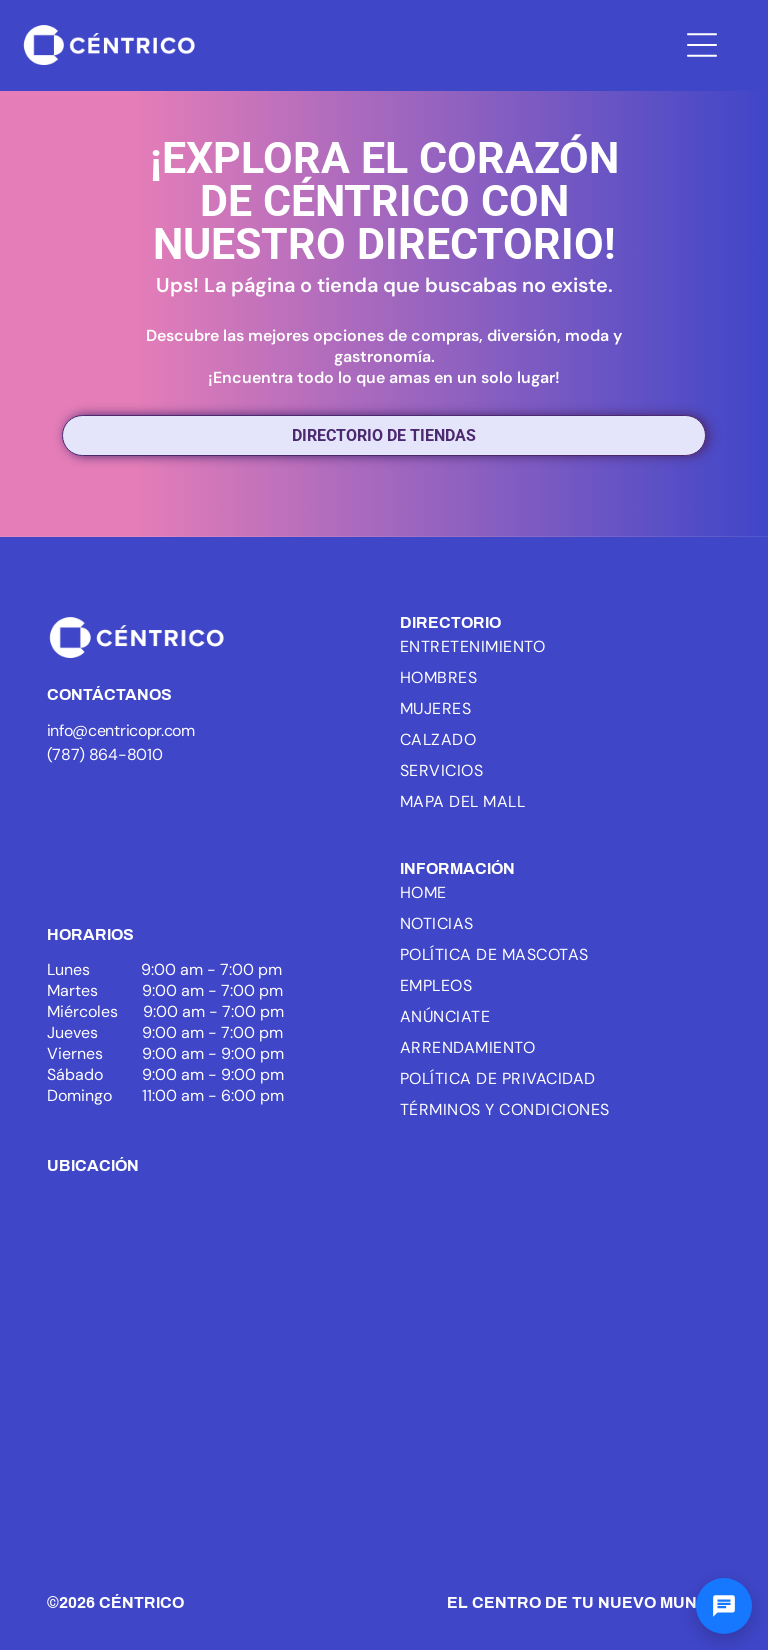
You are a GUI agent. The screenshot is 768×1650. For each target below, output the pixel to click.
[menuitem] (504, 646)
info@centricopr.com (121, 730)
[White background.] (207, 820)
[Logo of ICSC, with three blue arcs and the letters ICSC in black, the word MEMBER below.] (104, 820)
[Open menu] (702, 45)
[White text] (311, 820)
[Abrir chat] (724, 1606)
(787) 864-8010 (105, 754)
